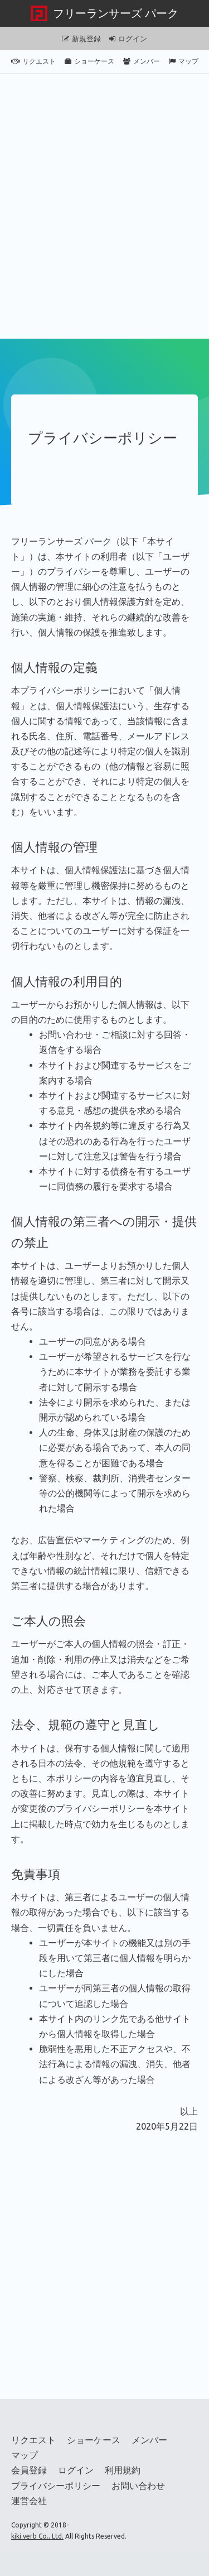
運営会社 (29, 2501)
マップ (183, 61)
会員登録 (29, 2470)
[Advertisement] (104, 206)
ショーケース (89, 61)
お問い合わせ (138, 2486)
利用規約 (122, 2470)
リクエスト (33, 61)
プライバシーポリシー (55, 2486)
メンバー (141, 61)
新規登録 (81, 38)
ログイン (128, 38)
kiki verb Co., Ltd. (37, 2536)
